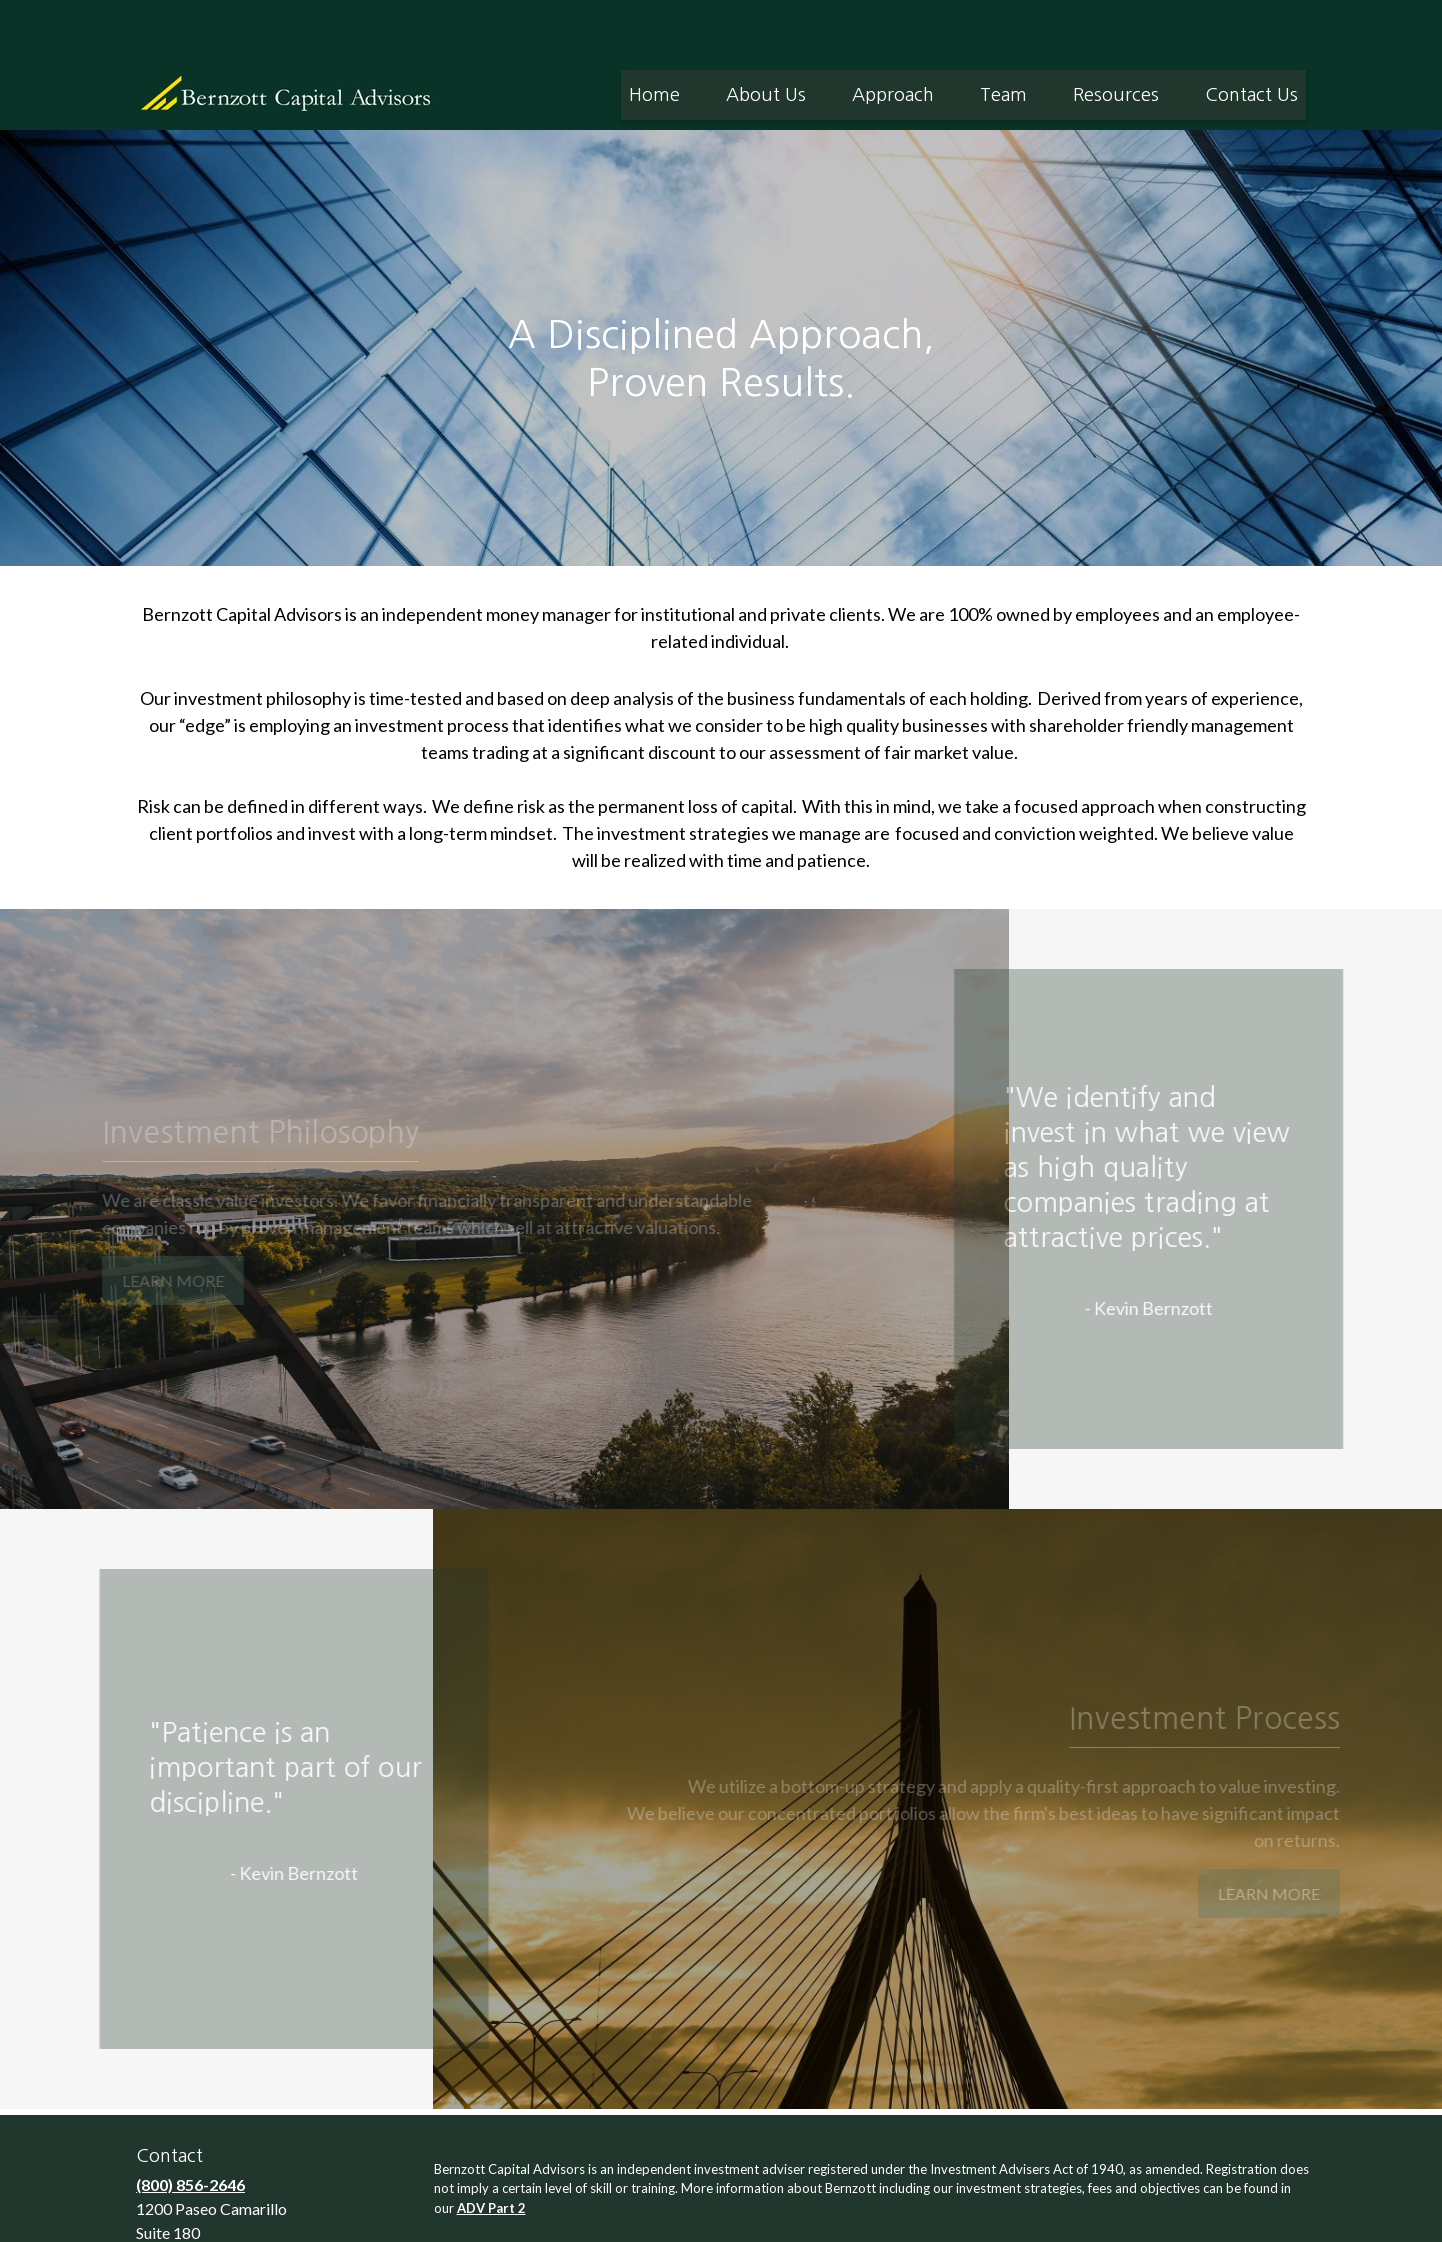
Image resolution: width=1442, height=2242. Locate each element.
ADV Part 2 (491, 2148)
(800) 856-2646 (190, 2124)
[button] (654, 35)
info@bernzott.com (209, 2218)
